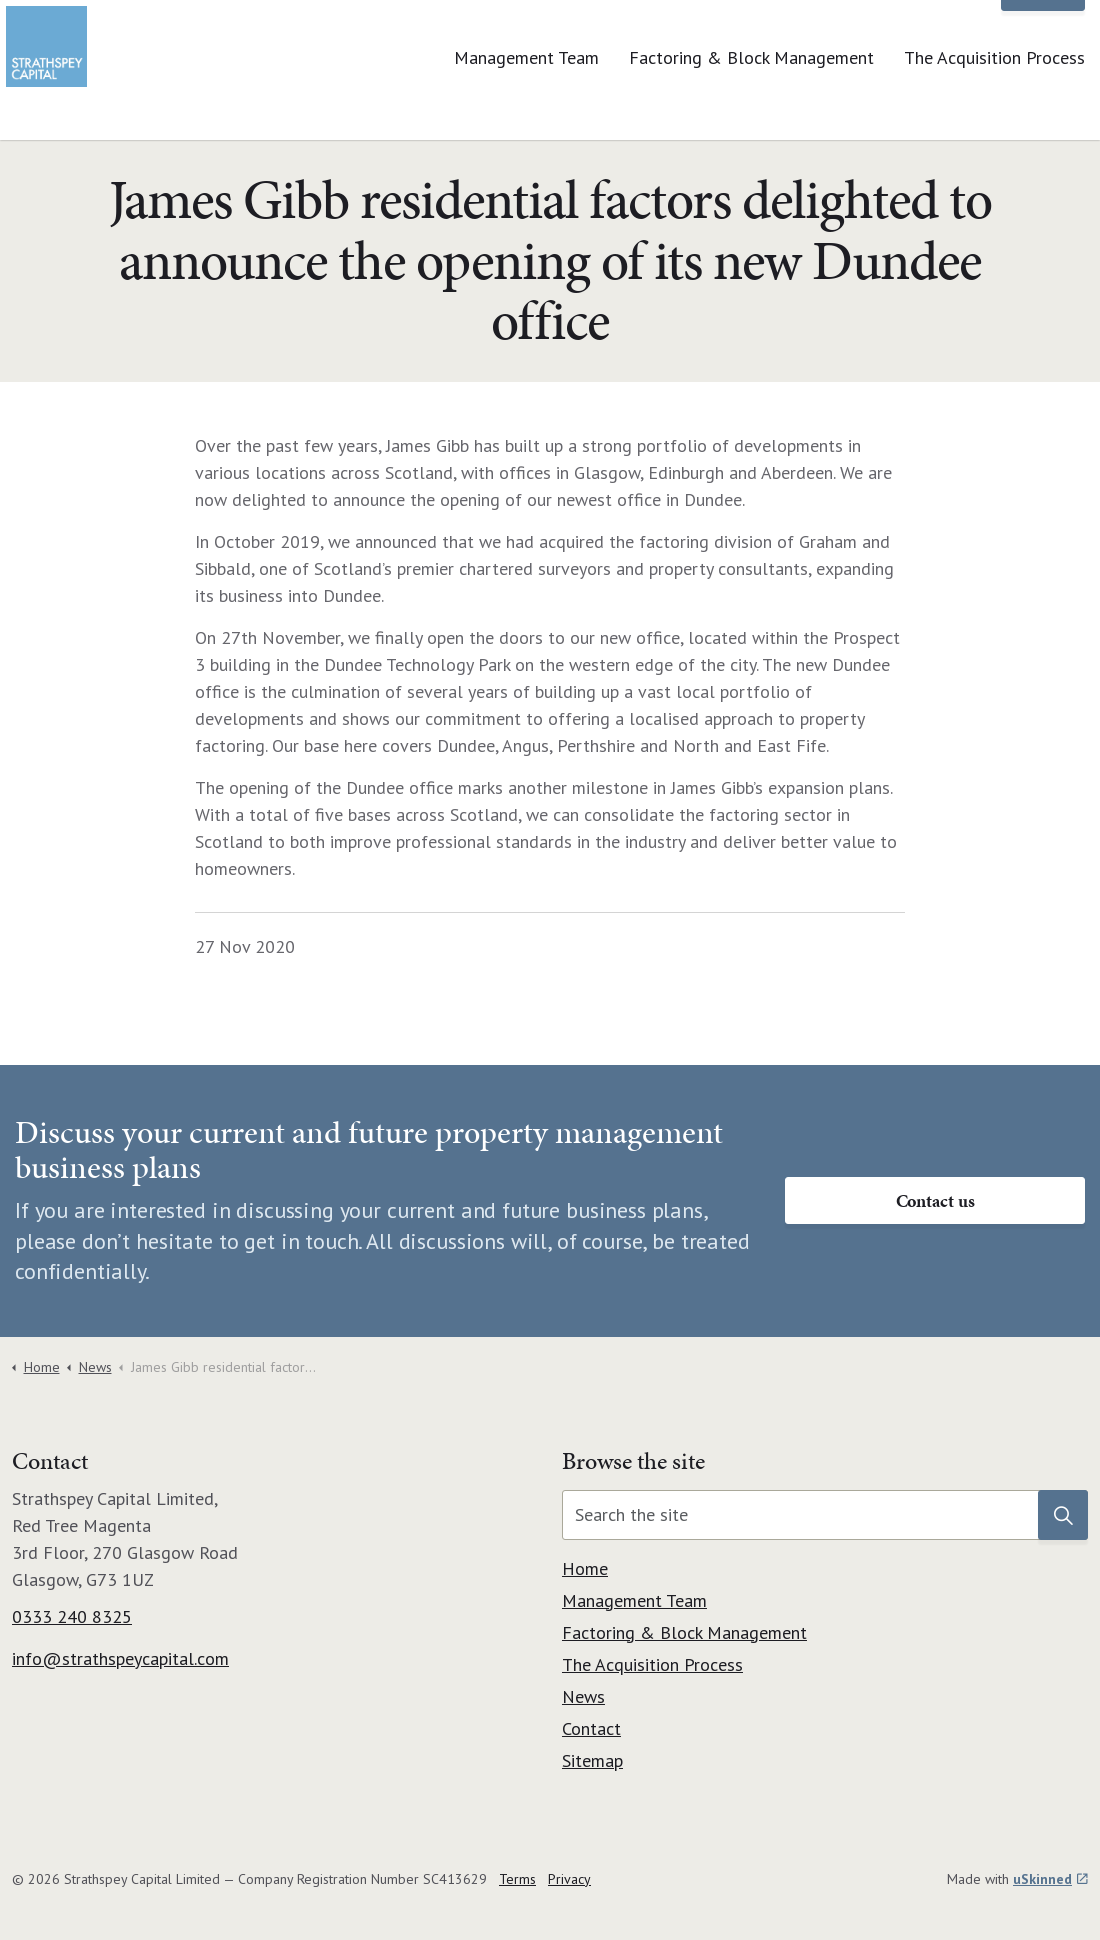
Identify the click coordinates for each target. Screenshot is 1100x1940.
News (951, 34)
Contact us (935, 1200)
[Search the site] (825, 1515)
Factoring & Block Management (751, 104)
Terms (517, 1879)
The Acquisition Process (994, 104)
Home (585, 1568)
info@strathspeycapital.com (120, 1658)
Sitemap (592, 1760)
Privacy (569, 1879)
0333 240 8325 (72, 1616)
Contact (1043, 35)
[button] (1063, 1515)
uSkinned (1050, 1879)
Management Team (526, 104)
